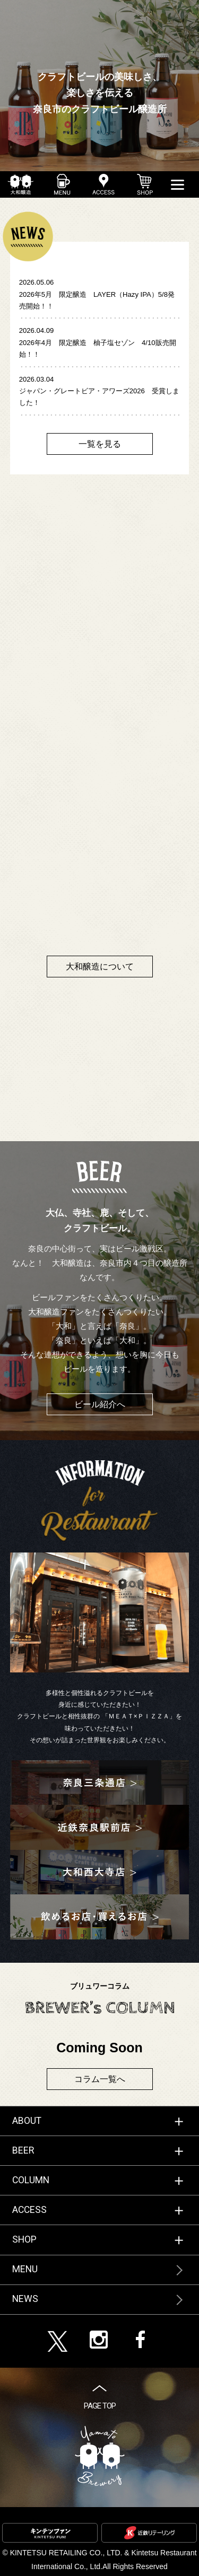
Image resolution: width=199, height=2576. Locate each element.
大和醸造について (100, 966)
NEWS (25, 2298)
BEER (23, 2150)
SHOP (24, 2239)
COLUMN (30, 2180)
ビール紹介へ (99, 1404)
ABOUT (26, 2120)
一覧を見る (100, 443)
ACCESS (29, 2209)
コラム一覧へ (99, 2079)
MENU (25, 2269)
